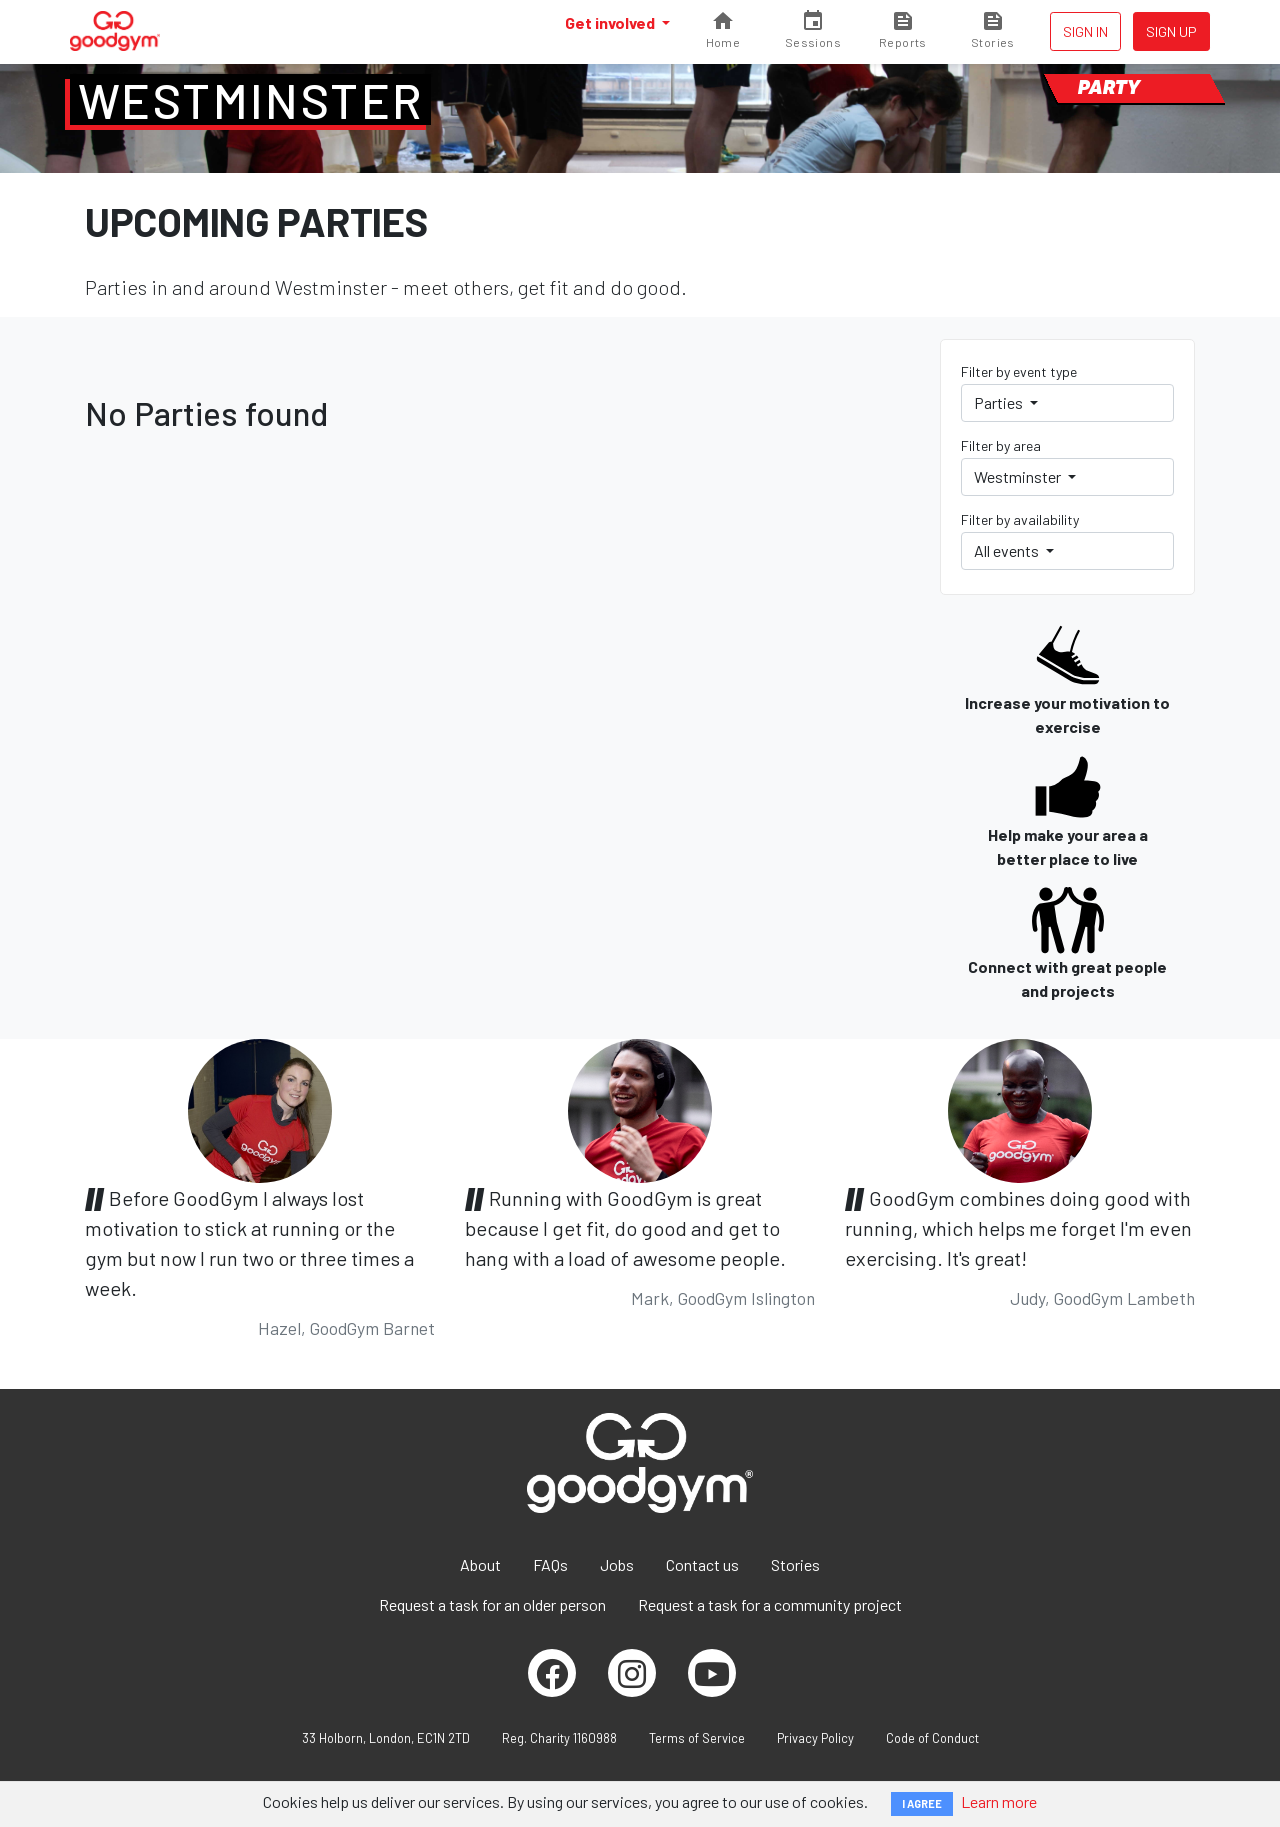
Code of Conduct (932, 1738)
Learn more (999, 1801)
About (480, 1564)
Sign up (1171, 31)
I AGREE (922, 1803)
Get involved (611, 22)
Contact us (702, 1564)
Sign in (1085, 31)
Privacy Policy (815, 1738)
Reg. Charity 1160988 (559, 1738)
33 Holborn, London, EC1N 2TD (386, 1738)
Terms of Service (697, 1738)
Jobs (617, 1564)
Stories (795, 1564)
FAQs (550, 1564)
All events (1008, 550)
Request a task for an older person (492, 1604)
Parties (1000, 402)
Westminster (250, 100)
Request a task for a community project (770, 1604)
